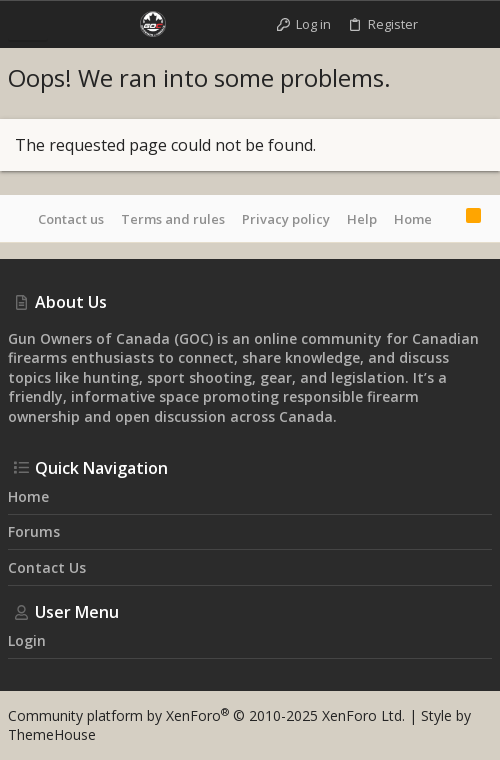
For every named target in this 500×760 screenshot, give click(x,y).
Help (362, 219)
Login (27, 640)
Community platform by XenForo (206, 715)
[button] (28, 24)
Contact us (71, 219)
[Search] (474, 24)
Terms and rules (173, 219)
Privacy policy (286, 219)
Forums (34, 531)
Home (413, 219)
